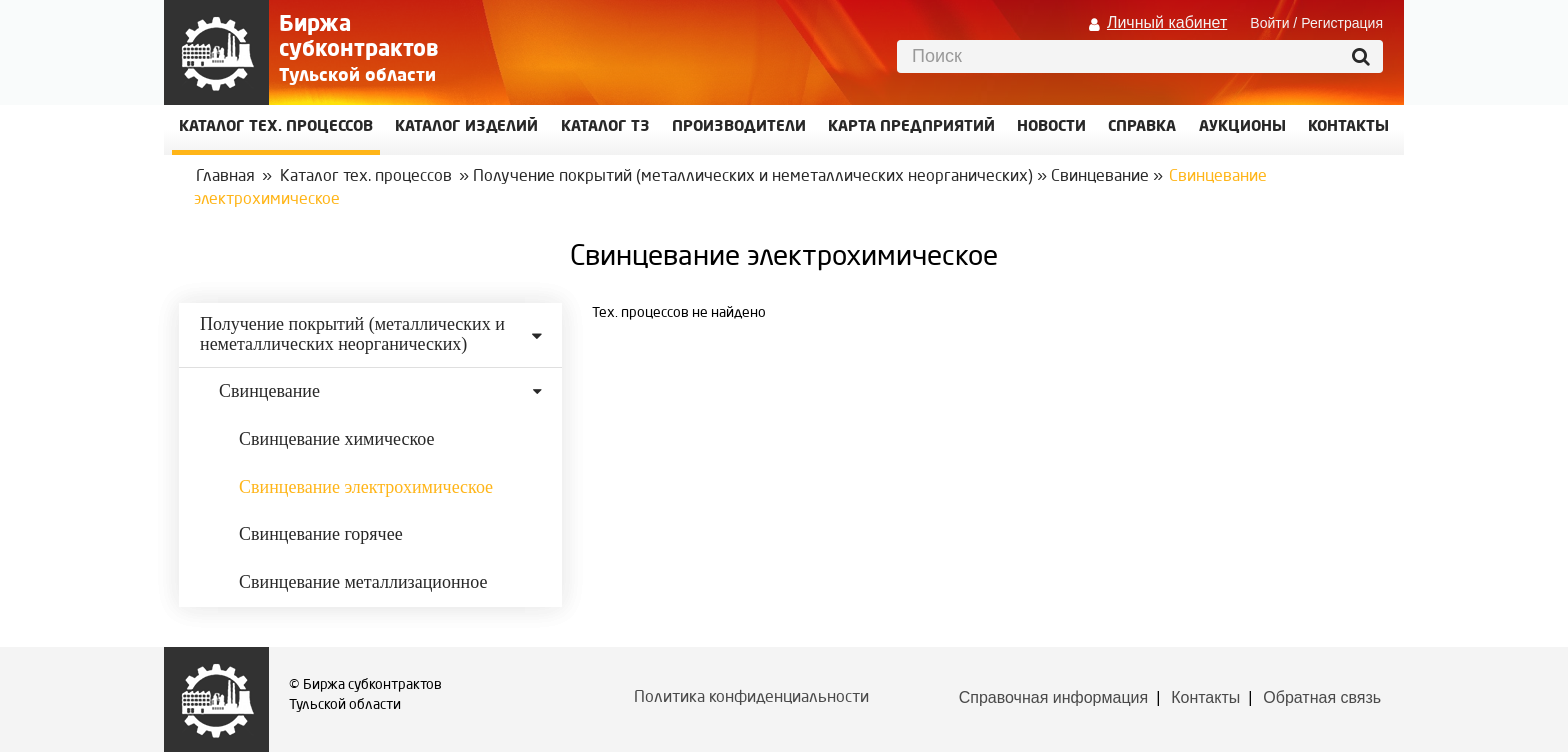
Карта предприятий (911, 127)
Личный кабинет (1167, 22)
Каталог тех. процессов (366, 177)
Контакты (1205, 697)
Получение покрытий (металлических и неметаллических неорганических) (753, 177)
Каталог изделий (466, 127)
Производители (739, 127)
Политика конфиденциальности (751, 698)
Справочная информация (1053, 697)
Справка (1142, 127)
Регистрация (1342, 23)
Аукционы (1242, 127)
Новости (1051, 127)
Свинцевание (1100, 177)
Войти (1269, 23)
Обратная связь (1322, 697)
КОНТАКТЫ (1348, 127)
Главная (225, 177)
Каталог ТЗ (605, 127)
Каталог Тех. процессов (276, 127)
